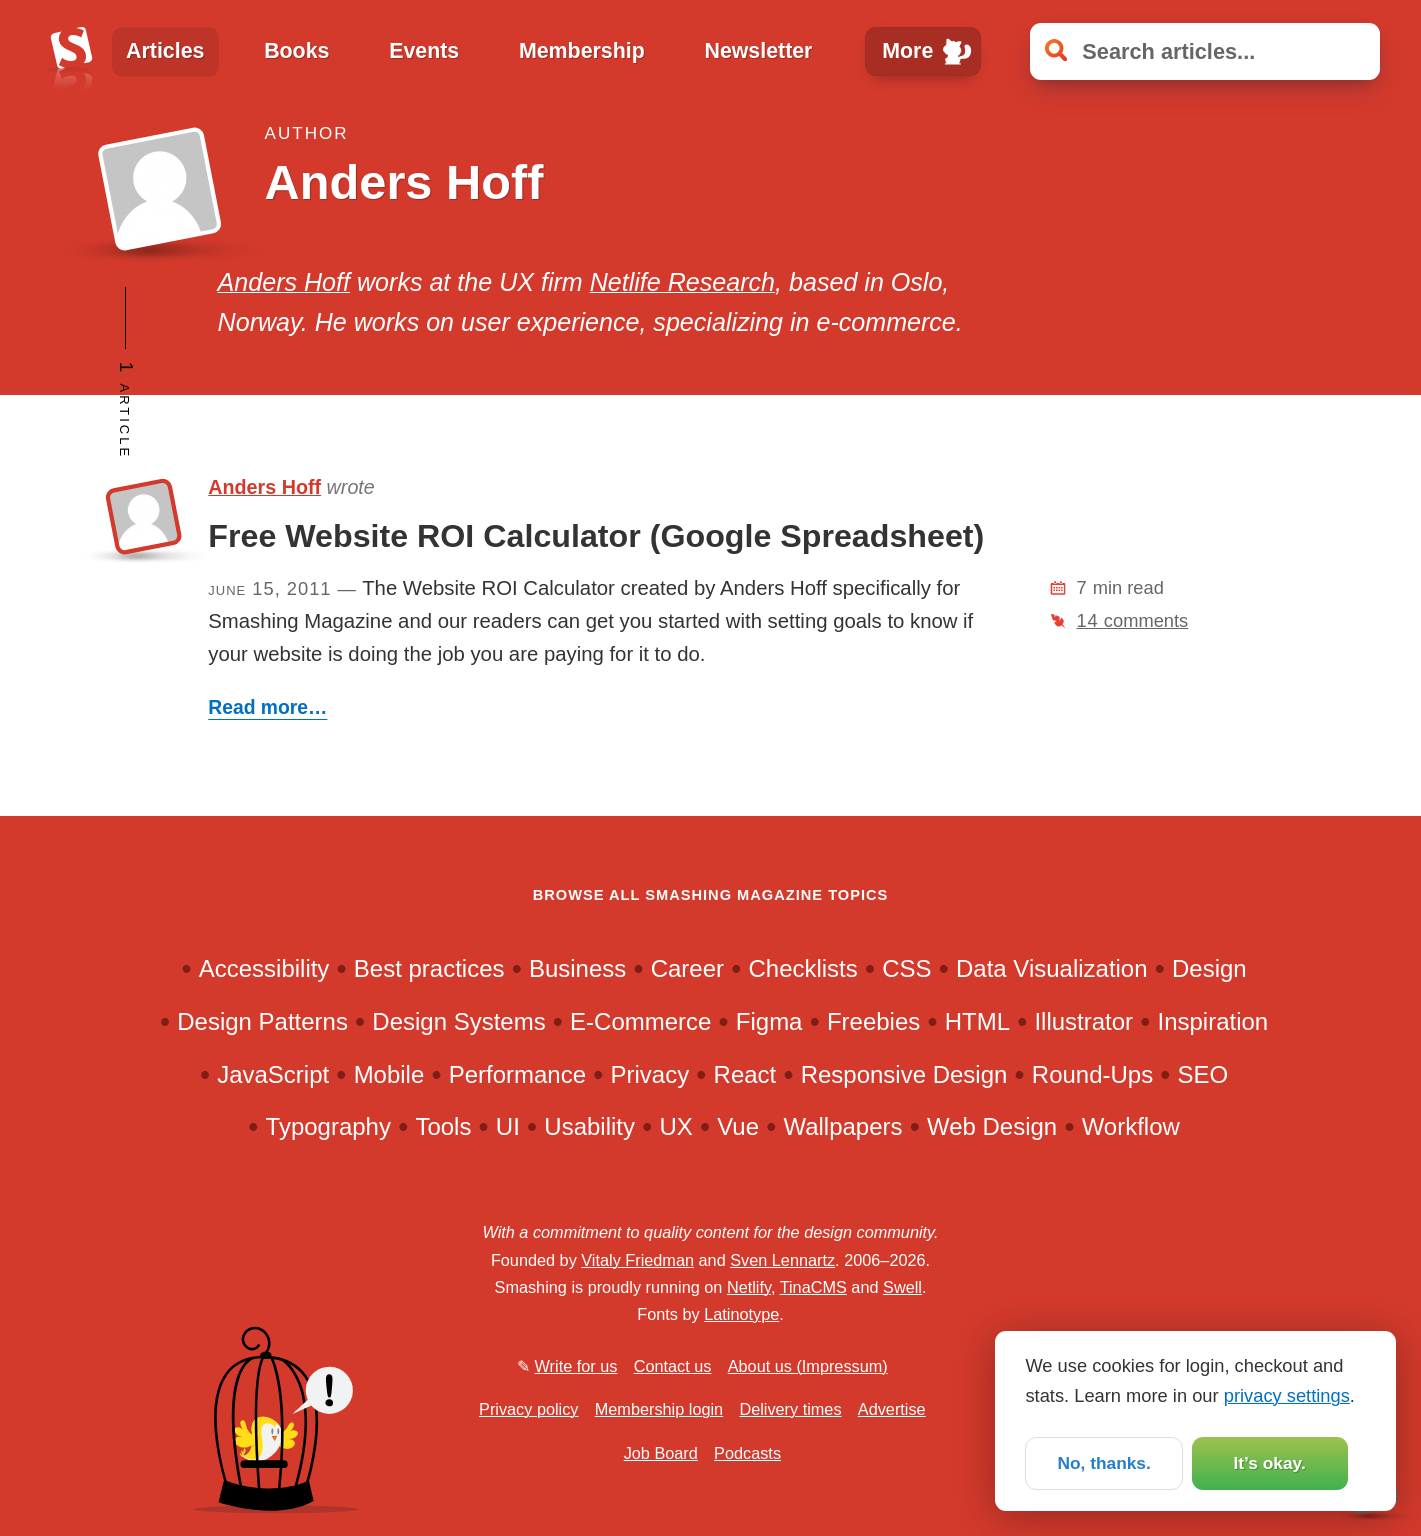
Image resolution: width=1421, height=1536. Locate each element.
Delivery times (790, 1409)
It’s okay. (1269, 1462)
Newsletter (758, 51)
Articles (165, 51)
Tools (443, 1126)
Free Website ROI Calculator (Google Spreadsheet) (596, 536)
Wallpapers (842, 1126)
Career (687, 968)
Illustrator (1083, 1021)
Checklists (802, 968)
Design (1209, 968)
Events (424, 51)
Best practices (429, 968)
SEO (1203, 1074)
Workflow (1131, 1126)
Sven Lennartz (782, 1260)
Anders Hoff (284, 282)
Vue (738, 1126)
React (745, 1074)
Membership (582, 51)
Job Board (661, 1453)
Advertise (892, 1409)
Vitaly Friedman (637, 1260)
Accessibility (264, 968)
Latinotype (741, 1314)
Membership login (659, 1409)
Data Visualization (1052, 968)
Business (577, 968)
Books (296, 51)
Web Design (992, 1126)
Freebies (873, 1021)
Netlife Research (682, 282)
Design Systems (458, 1021)
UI (508, 1126)
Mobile (389, 1074)
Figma (769, 1021)
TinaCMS (813, 1287)
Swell (902, 1287)
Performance (517, 1074)
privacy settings (1287, 1393)
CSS (906, 968)
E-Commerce (640, 1021)
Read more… (267, 707)
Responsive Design (904, 1074)
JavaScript (273, 1074)
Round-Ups (1092, 1074)
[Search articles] (1205, 51)
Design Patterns (262, 1021)
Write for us (576, 1366)
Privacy (650, 1074)
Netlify (749, 1287)
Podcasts (747, 1453)
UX (675, 1126)
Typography (328, 1126)
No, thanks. (1103, 1462)
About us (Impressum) (808, 1366)
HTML (977, 1021)
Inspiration (1213, 1021)
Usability (589, 1126)
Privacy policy (528, 1409)
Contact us (673, 1366)
